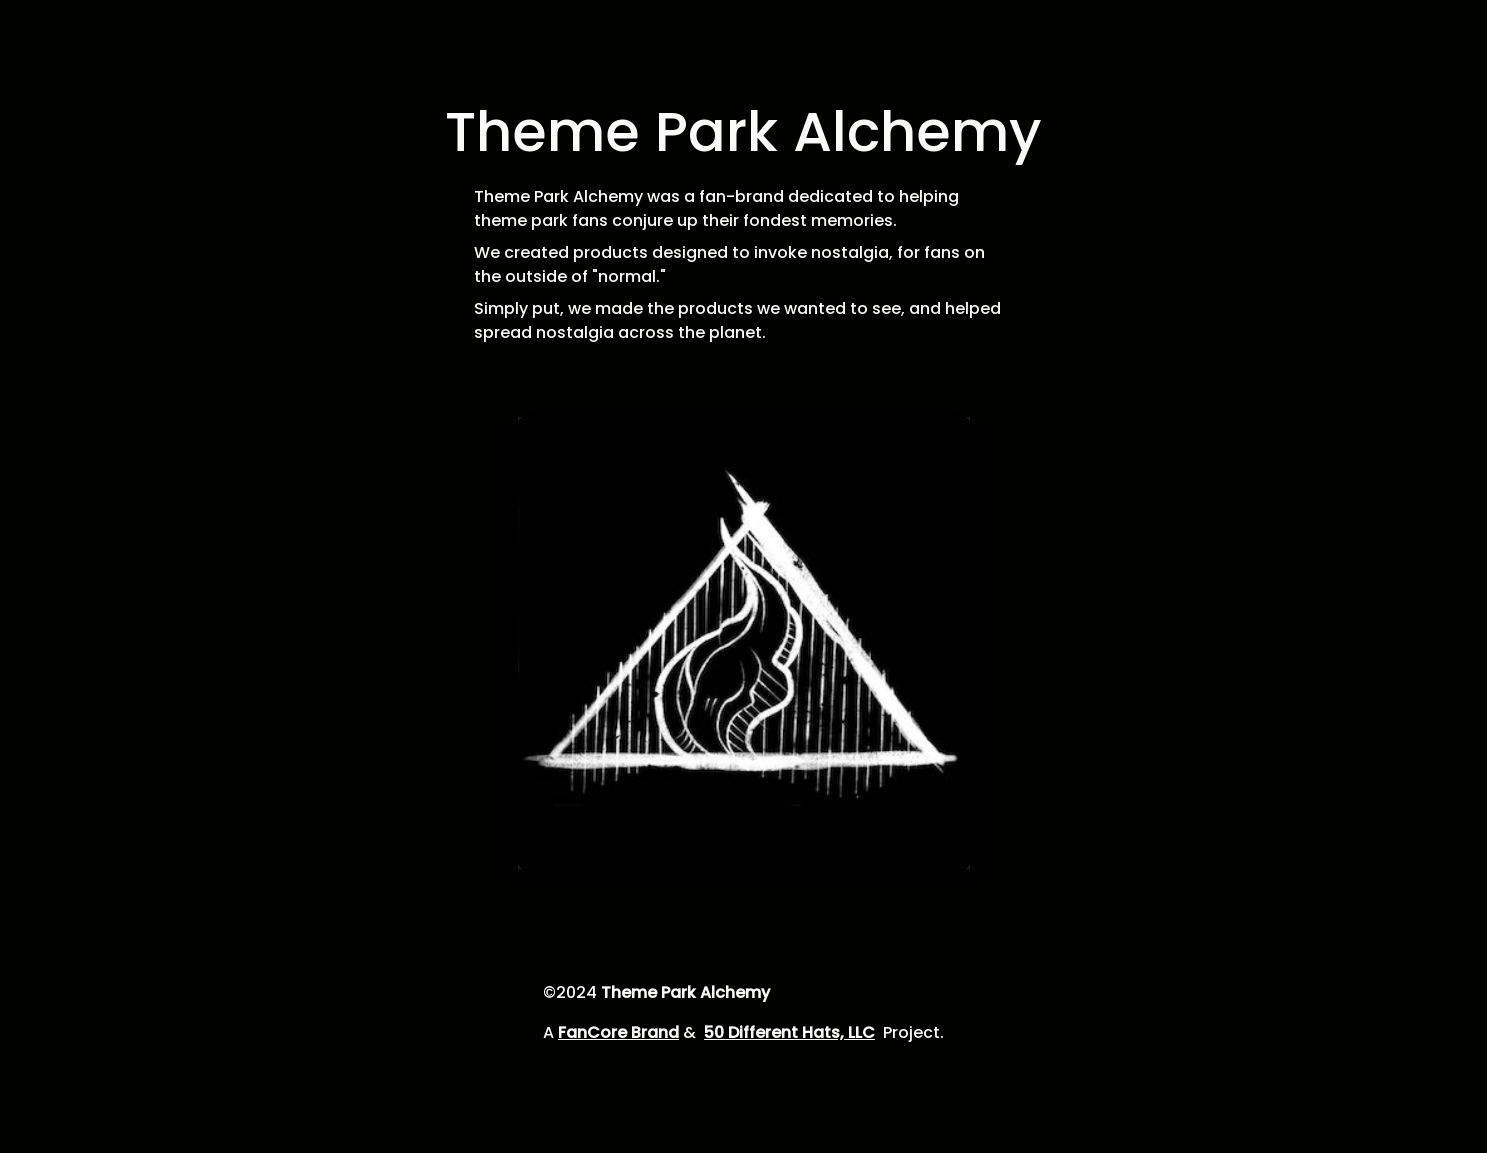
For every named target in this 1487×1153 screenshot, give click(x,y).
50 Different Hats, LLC (789, 1032)
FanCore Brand (618, 1032)
